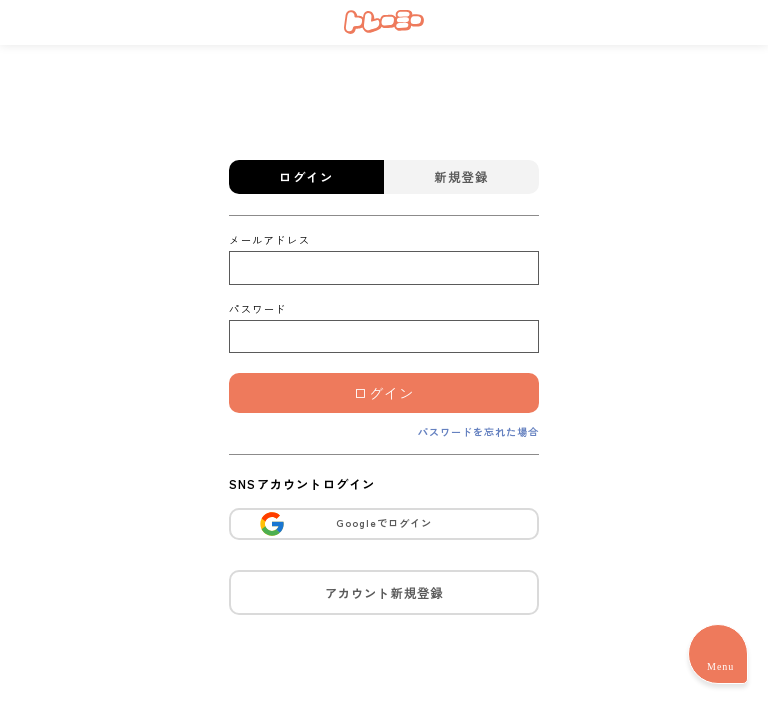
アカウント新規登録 (384, 592)
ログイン (384, 393)
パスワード (258, 308)
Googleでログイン (345, 524)
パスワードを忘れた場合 (478, 431)
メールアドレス (269, 239)
